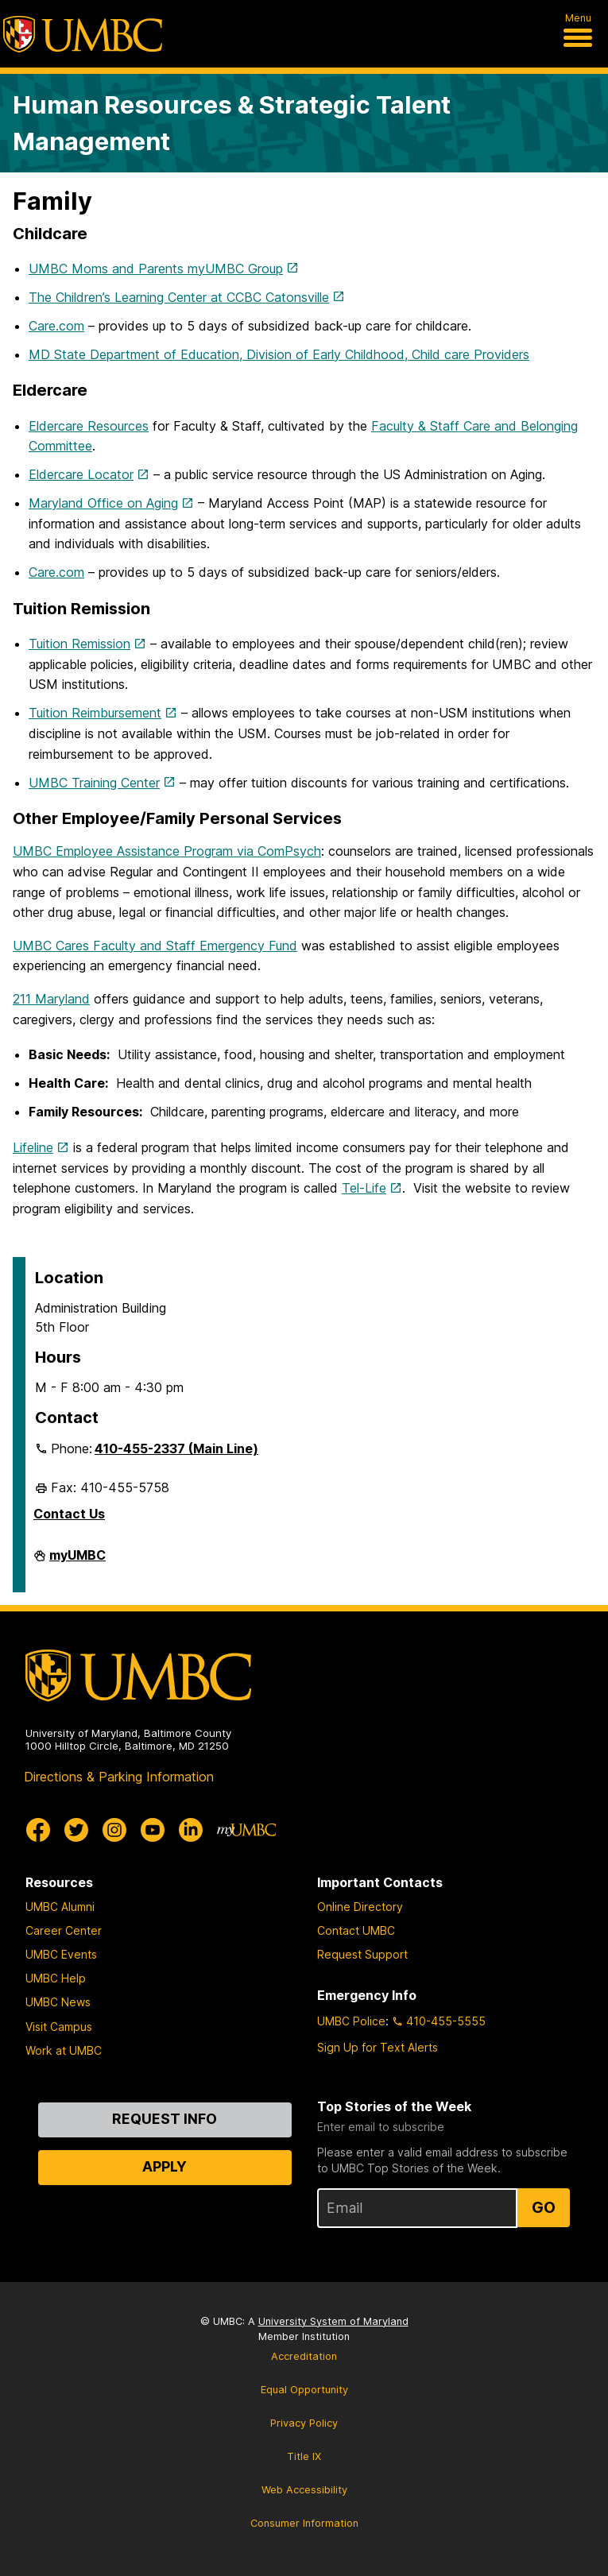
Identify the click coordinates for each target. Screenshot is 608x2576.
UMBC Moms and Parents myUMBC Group (156, 269)
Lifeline (33, 1147)
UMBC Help (55, 1978)
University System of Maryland (333, 2321)
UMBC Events (61, 1954)
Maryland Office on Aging (103, 503)
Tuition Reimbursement (95, 713)
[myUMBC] (246, 1829)
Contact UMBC (356, 1930)
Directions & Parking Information (119, 1777)
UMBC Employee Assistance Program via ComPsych (167, 851)
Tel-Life (364, 1188)
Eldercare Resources (89, 426)
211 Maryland (51, 999)
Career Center (63, 1930)
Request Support (362, 1954)
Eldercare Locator (81, 474)
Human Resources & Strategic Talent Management (232, 123)
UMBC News (58, 2002)
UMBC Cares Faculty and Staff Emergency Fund (155, 945)
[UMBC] (82, 34)
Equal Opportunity (304, 2390)
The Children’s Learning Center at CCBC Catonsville (179, 297)
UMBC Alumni (60, 1906)
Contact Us (69, 1514)
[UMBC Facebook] (38, 1829)
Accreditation (304, 2356)
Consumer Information (304, 2523)
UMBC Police (351, 2021)
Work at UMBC (63, 2050)
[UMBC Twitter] (76, 1829)
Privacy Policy (304, 2423)
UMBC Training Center (94, 783)
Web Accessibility (304, 2490)
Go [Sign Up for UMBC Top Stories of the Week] (544, 2207)
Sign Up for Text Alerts (377, 2047)
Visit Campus (58, 2026)
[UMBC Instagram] (114, 1829)
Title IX (304, 2456)
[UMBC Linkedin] (190, 1829)
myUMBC (77, 1561)
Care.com (56, 326)
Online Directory (360, 1906)
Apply (164, 2166)
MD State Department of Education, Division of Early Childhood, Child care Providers (279, 354)
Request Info (164, 2118)
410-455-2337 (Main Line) (176, 1448)
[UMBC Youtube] (152, 1829)
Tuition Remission (79, 644)
